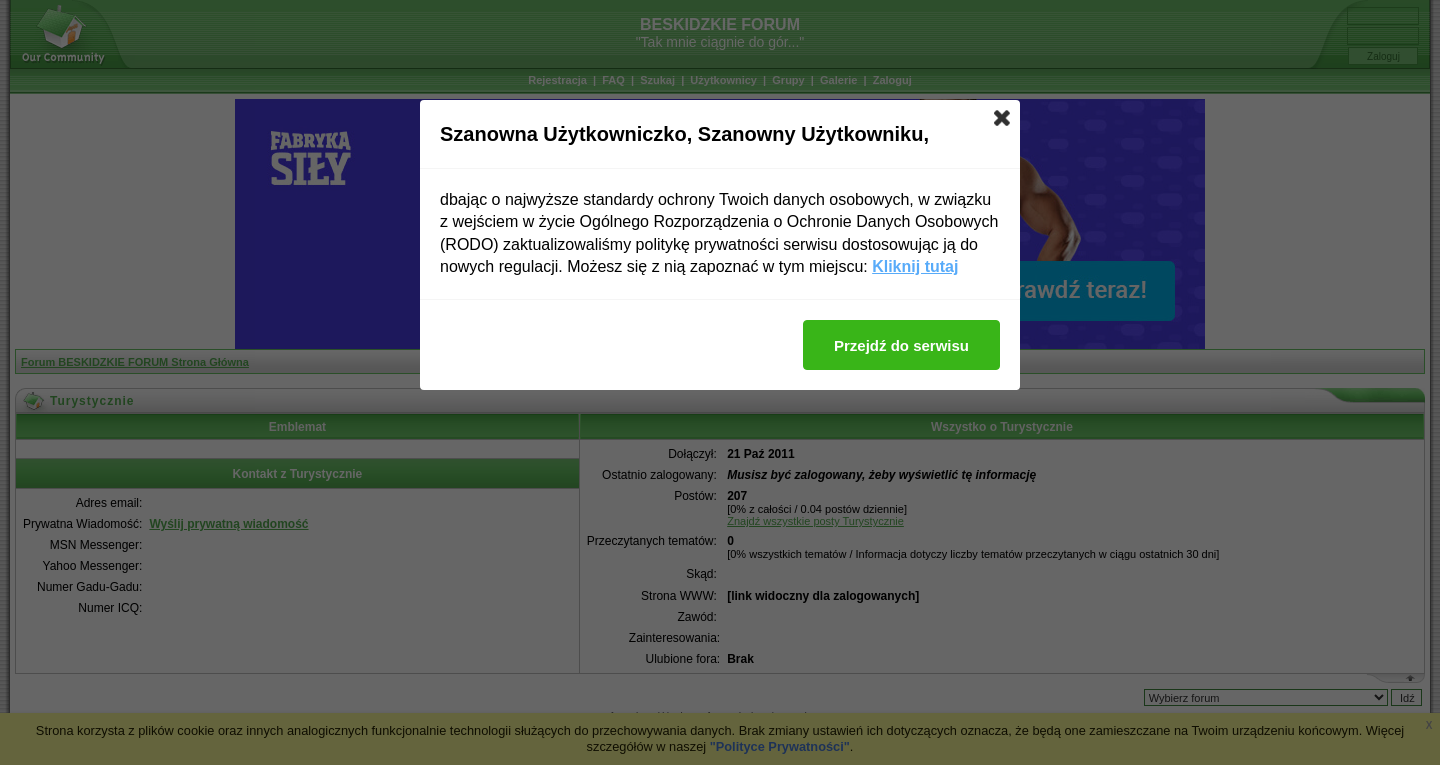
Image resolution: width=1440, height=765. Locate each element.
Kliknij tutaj (915, 266)
